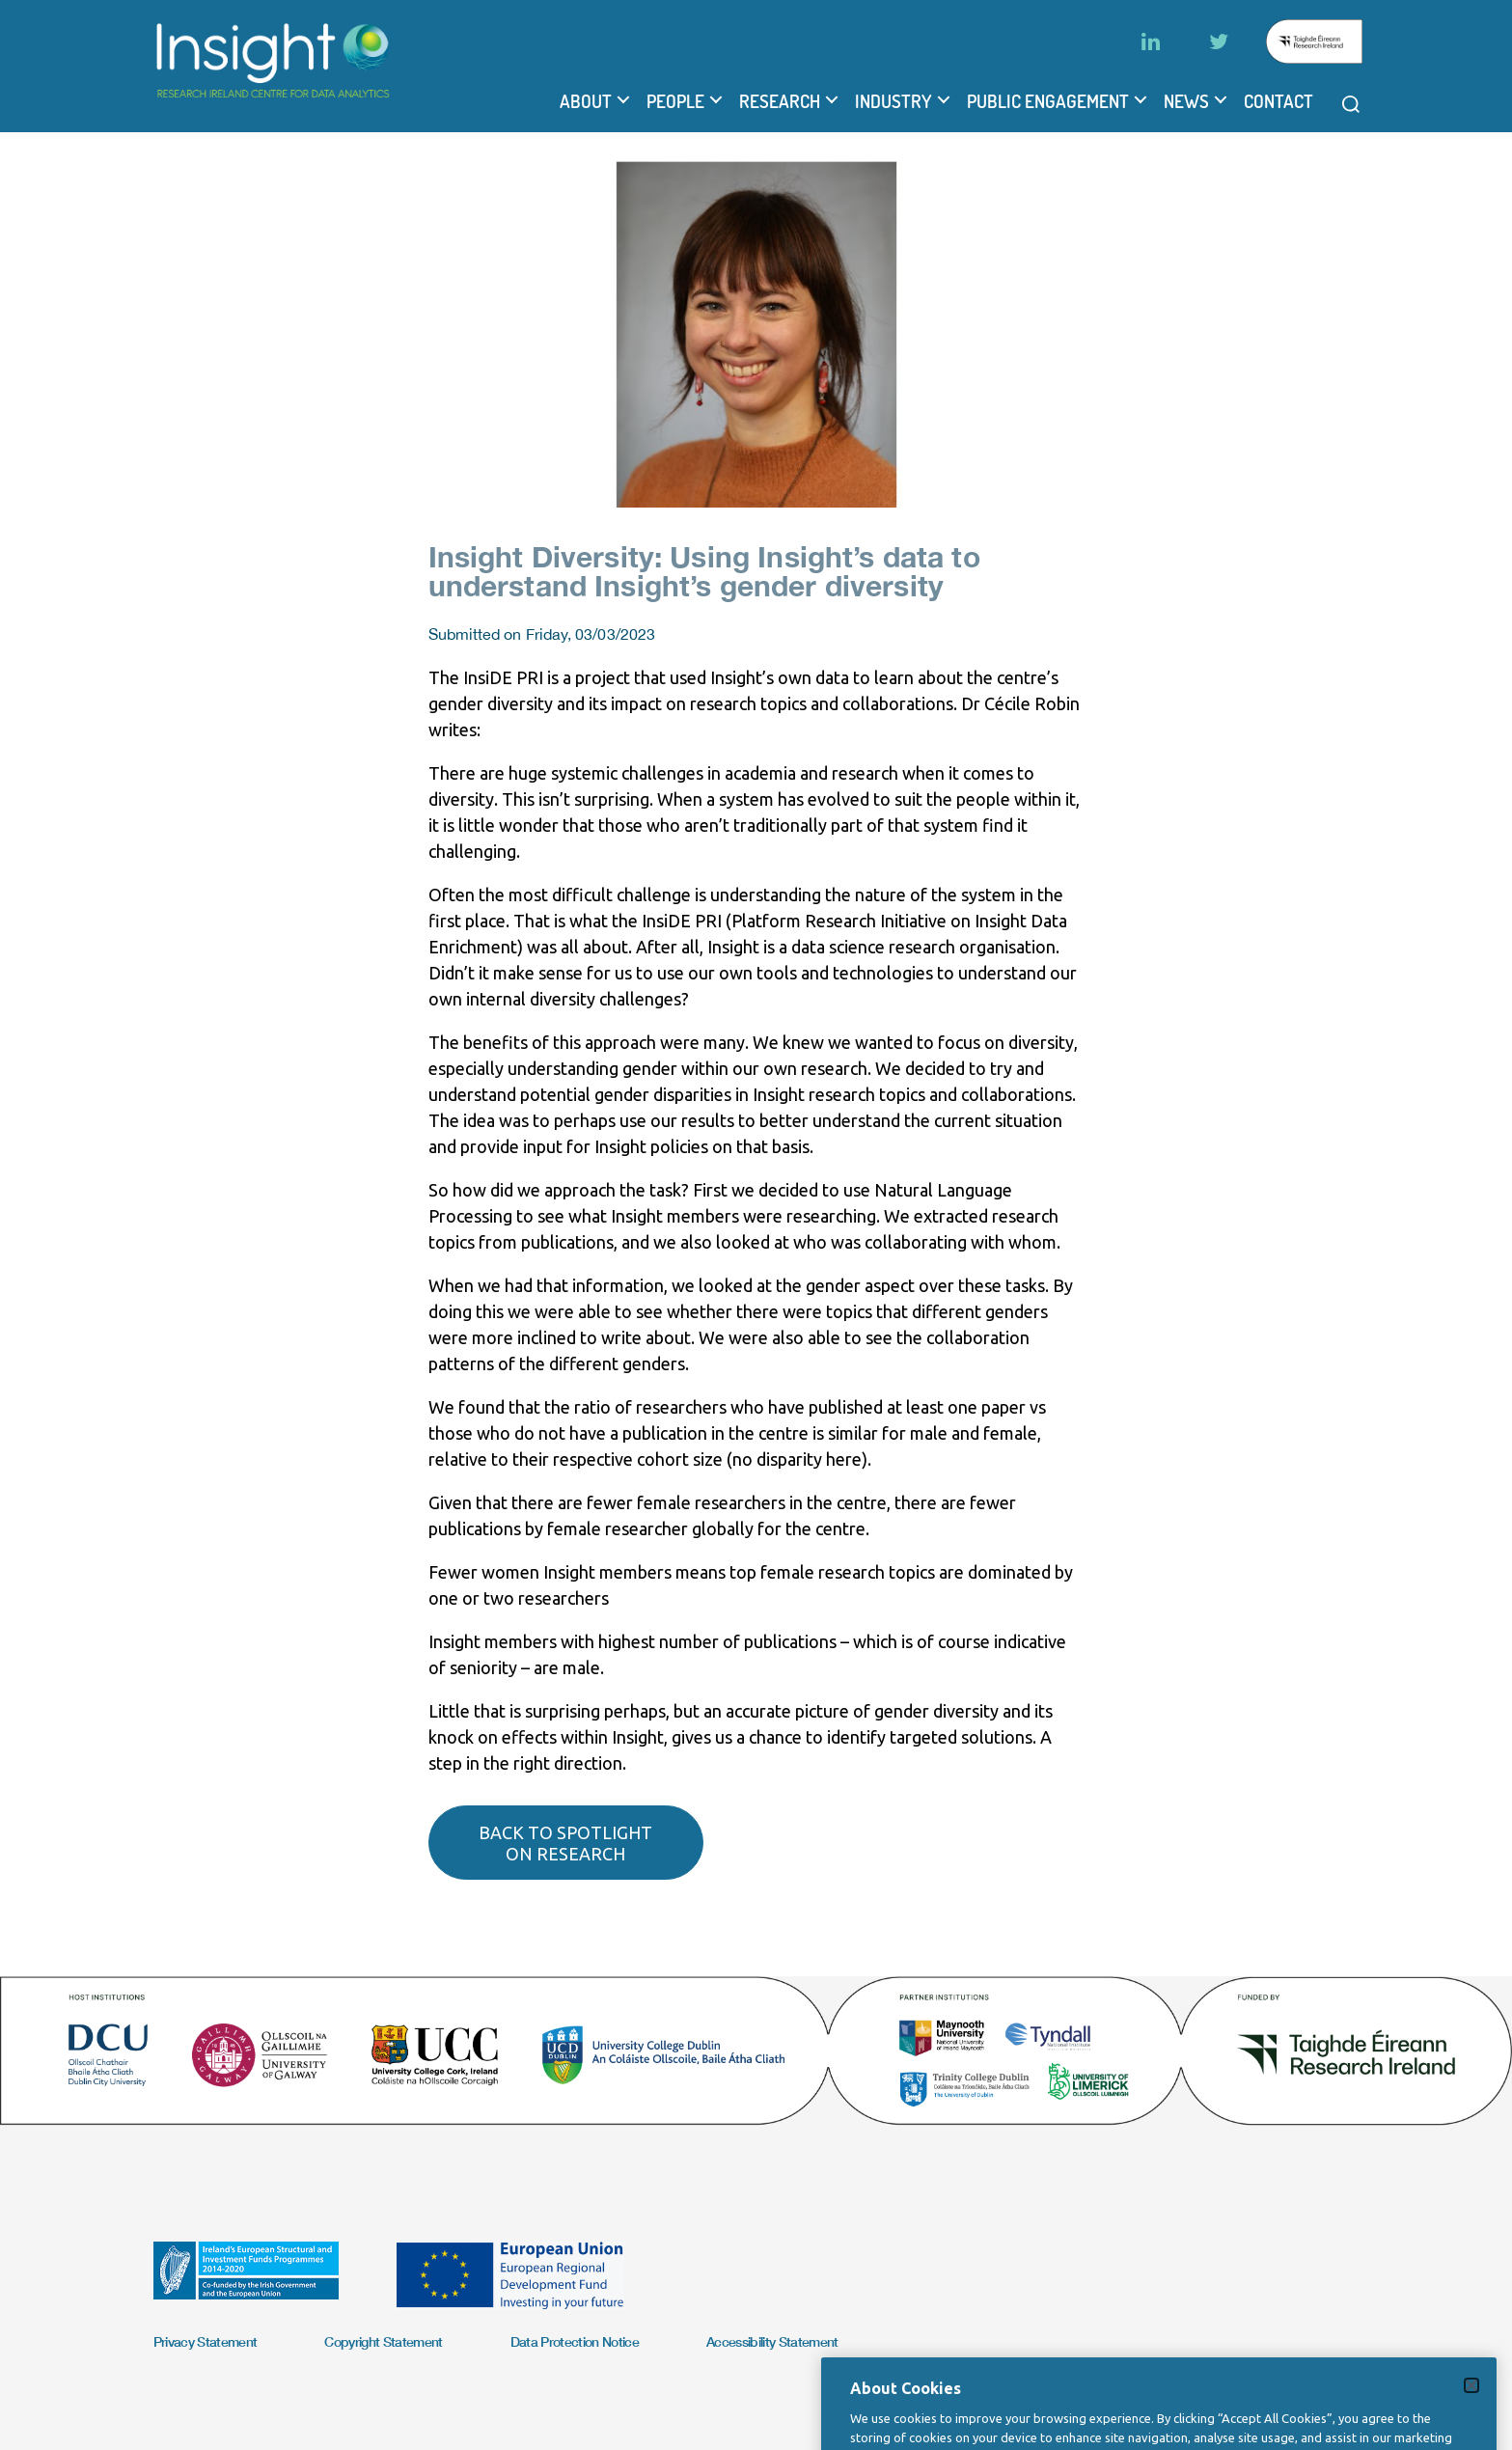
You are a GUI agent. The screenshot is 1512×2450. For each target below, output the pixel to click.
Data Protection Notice (574, 2341)
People (675, 101)
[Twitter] (1218, 41)
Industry (893, 101)
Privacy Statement (205, 2341)
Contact (1278, 101)
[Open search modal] (1351, 104)
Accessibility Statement (772, 2341)
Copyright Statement (383, 2341)
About (586, 101)
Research (779, 101)
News (1186, 101)
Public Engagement (1048, 101)
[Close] (1471, 2415)
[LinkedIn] (1151, 41)
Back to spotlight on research (565, 1843)
